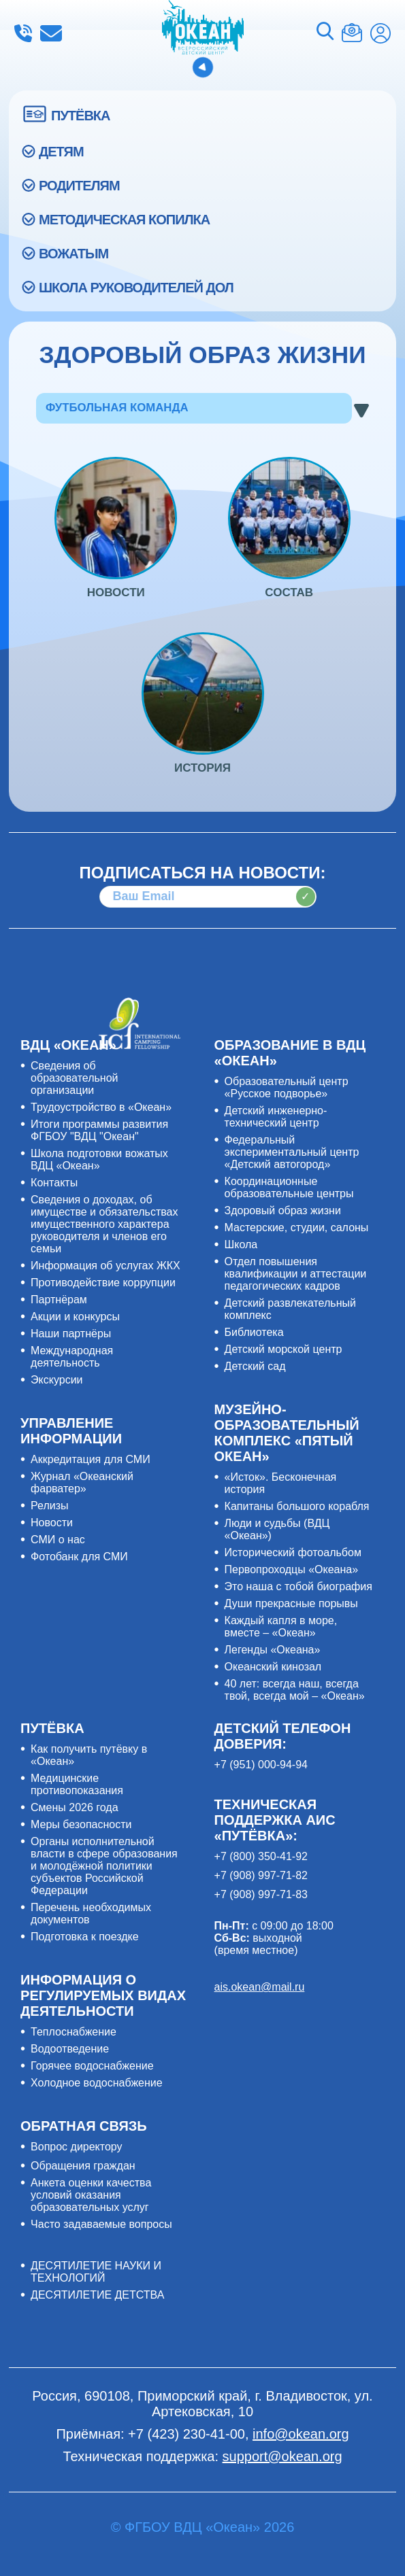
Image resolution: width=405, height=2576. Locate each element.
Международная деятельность (72, 1357)
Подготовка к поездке (85, 1936)
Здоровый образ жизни (283, 1210)
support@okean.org (282, 2456)
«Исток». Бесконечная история (281, 1483)
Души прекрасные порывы (291, 1603)
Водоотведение (70, 2049)
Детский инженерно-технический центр (276, 1117)
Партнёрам (59, 1299)
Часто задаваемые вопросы (101, 2224)
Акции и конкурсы (75, 1316)
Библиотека (254, 1332)
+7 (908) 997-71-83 (261, 1894)
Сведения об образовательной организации (74, 1078)
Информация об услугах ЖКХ (105, 1265)
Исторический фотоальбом (293, 1552)
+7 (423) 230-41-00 (23, 33)
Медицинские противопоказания (77, 1784)
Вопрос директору (77, 2146)
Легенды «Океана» (273, 1649)
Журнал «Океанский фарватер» (82, 1482)
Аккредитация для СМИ (90, 1459)
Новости (52, 1522)
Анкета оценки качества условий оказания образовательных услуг (91, 2195)
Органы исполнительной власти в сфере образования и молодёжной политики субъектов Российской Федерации (104, 1866)
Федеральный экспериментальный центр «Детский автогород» (292, 1152)
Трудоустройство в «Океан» (101, 1107)
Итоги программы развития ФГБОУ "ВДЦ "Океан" (99, 1130)
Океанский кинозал (273, 1666)
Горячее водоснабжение (92, 2066)
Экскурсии (56, 1380)
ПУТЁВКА (80, 115)
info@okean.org (51, 33)
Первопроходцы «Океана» (292, 1569)
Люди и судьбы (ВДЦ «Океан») (277, 1529)
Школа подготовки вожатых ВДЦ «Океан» (99, 1159)
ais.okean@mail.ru (259, 1987)
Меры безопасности (81, 1824)
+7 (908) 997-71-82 (261, 1875)
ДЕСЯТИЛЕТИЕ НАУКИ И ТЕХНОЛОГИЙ (96, 2272)
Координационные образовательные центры (289, 1187)
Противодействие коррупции (103, 1282)
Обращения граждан (83, 2165)
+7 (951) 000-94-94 (261, 1764)
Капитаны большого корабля (297, 1506)
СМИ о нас (58, 1539)
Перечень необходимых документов (91, 1913)
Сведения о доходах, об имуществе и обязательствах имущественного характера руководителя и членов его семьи (104, 1224)
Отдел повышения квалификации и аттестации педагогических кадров (296, 1274)
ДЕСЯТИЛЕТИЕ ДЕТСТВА (97, 2295)
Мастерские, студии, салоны (297, 1227)
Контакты (54, 1182)
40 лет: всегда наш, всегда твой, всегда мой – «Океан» (295, 1690)
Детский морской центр (283, 1349)
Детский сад (255, 1366)
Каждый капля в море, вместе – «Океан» (281, 1626)
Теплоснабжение (73, 2032)
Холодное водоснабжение (97, 2083)
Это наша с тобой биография (298, 1586)
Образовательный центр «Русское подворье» (287, 1087)
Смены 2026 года (74, 1807)
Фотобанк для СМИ (79, 1556)
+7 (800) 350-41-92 (261, 1856)
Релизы (49, 1505)
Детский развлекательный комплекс (290, 1309)
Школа (241, 1244)
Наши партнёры (71, 1333)
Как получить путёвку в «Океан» (89, 1755)
